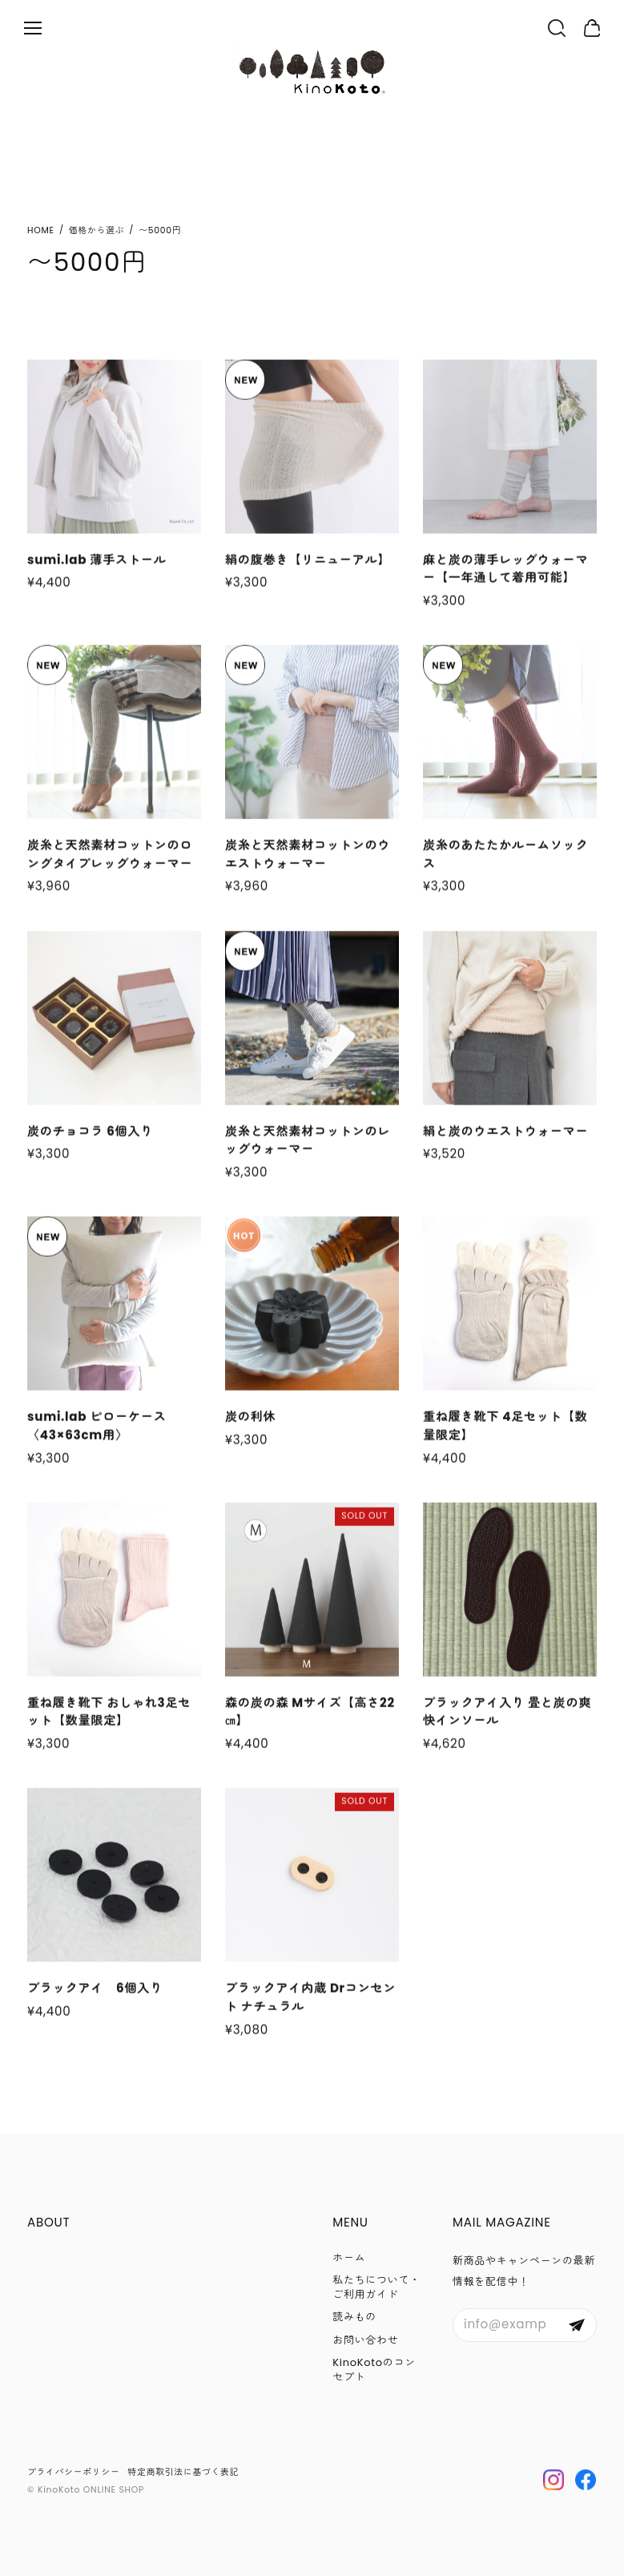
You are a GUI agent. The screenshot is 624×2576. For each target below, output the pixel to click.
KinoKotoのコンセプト (374, 2369)
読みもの (354, 2316)
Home (40, 230)
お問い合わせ (365, 2340)
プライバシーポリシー (73, 2472)
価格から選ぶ (96, 230)
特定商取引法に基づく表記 (184, 2472)
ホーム (348, 2257)
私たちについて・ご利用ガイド (376, 2287)
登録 (577, 2325)
